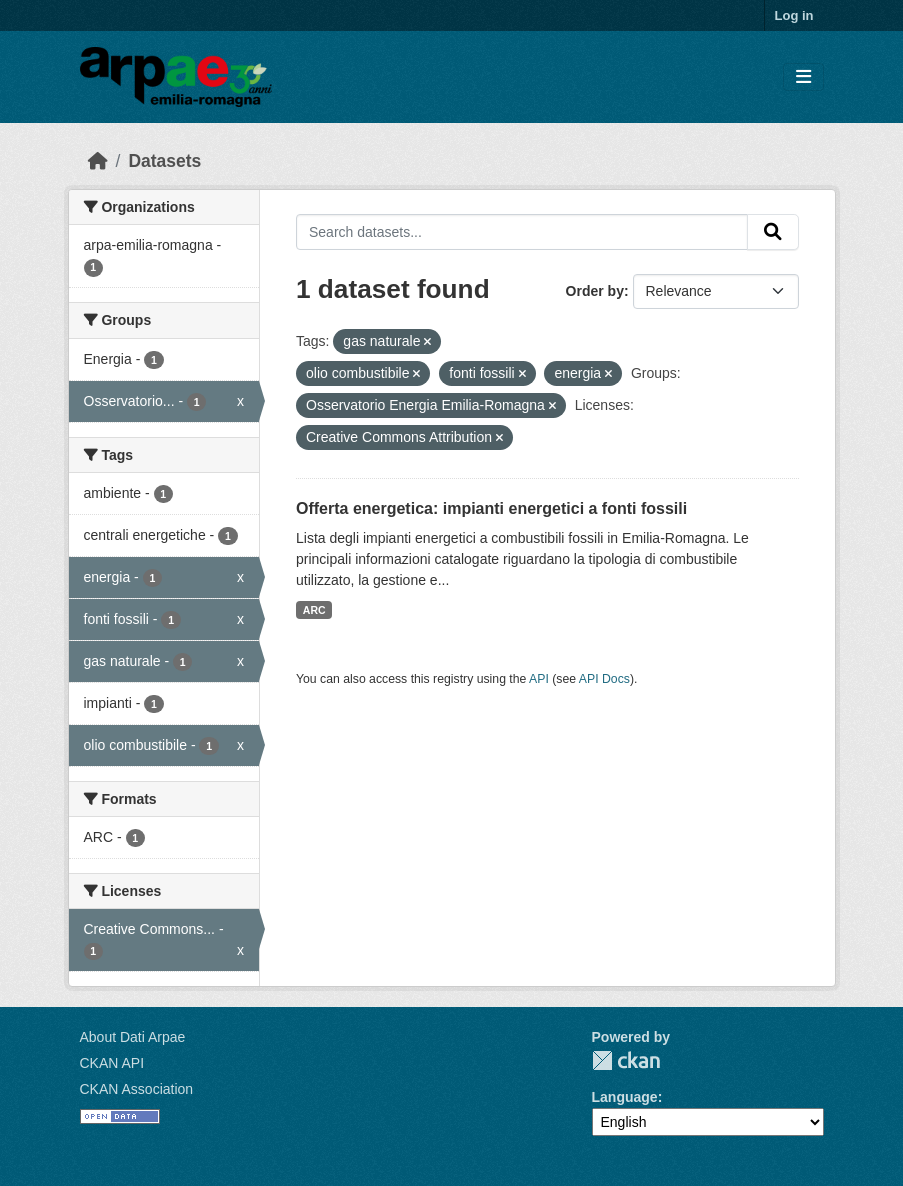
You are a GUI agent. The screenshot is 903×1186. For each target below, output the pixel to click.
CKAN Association (137, 1089)
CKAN (626, 1060)
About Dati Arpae (133, 1037)
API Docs (604, 679)
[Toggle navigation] (803, 77)
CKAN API (112, 1063)
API (539, 679)
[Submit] (773, 232)
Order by (595, 291)
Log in (794, 15)
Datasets (164, 161)
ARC (314, 610)
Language (625, 1097)
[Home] (98, 161)
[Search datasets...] (522, 232)
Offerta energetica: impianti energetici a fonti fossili (491, 508)
